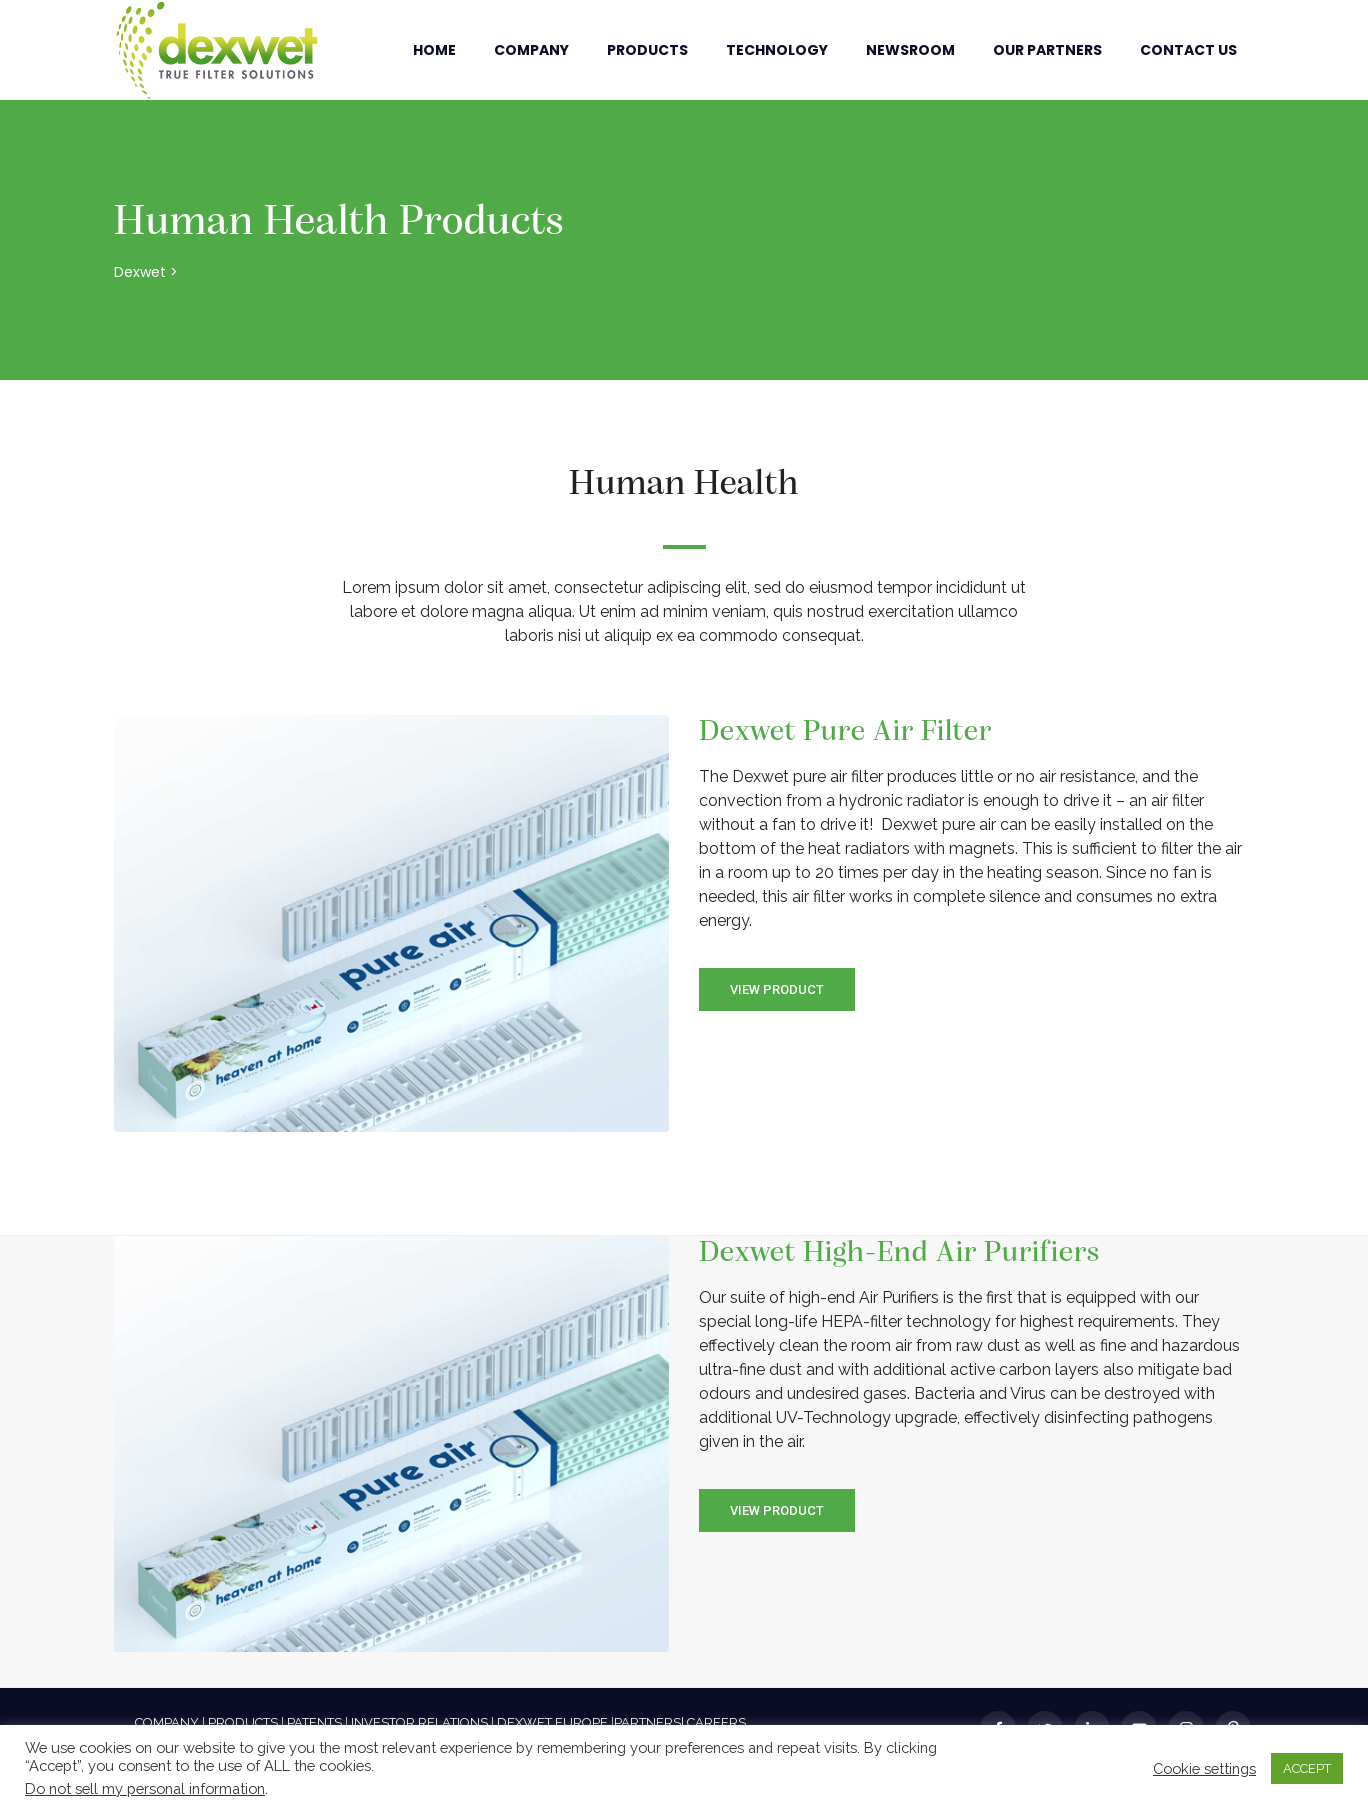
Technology (777, 50)
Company (531, 50)
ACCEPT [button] (1307, 1768)
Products (647, 50)
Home (434, 50)
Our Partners (1047, 50)
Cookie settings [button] (1204, 1768)
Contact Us (1188, 50)
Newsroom (910, 50)
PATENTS (314, 1722)
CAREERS (716, 1722)
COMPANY (167, 1722)
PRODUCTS (243, 1722)
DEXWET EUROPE (552, 1722)
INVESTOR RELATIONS (419, 1722)
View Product (777, 989)
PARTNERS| (649, 1722)
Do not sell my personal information (145, 1788)
